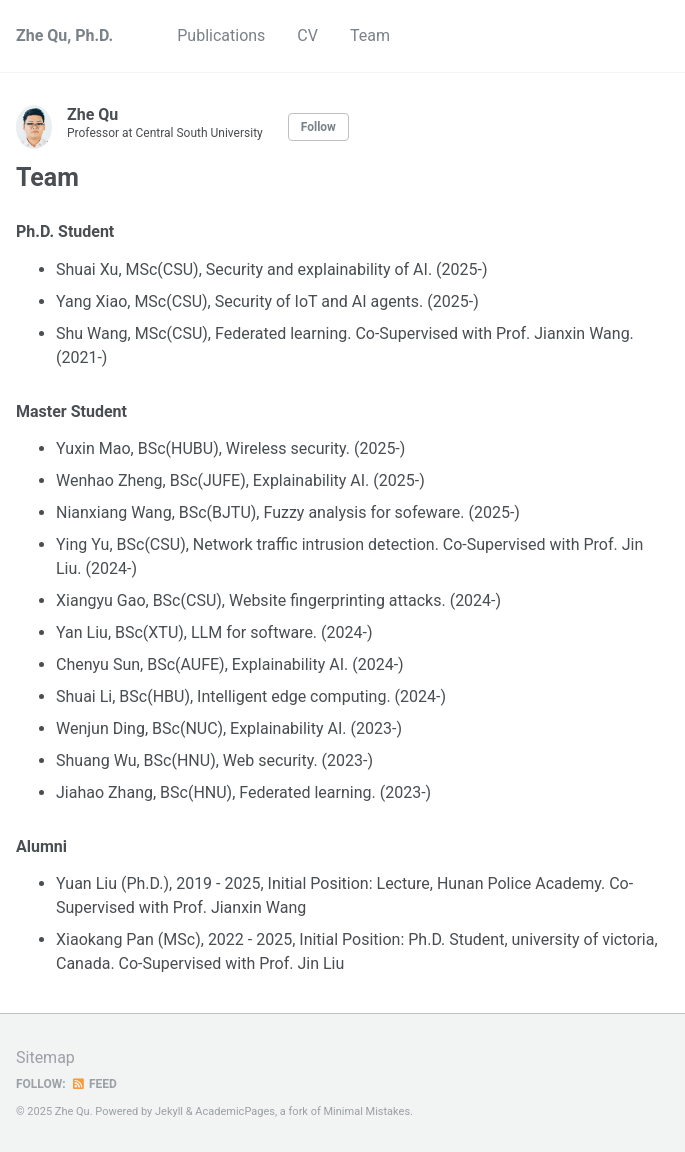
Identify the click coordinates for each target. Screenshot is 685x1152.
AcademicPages (235, 1111)
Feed (94, 1084)
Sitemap (45, 1057)
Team (370, 35)
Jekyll (169, 1111)
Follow (318, 127)
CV (307, 35)
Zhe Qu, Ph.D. (64, 35)
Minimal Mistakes (367, 1111)
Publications (221, 35)
